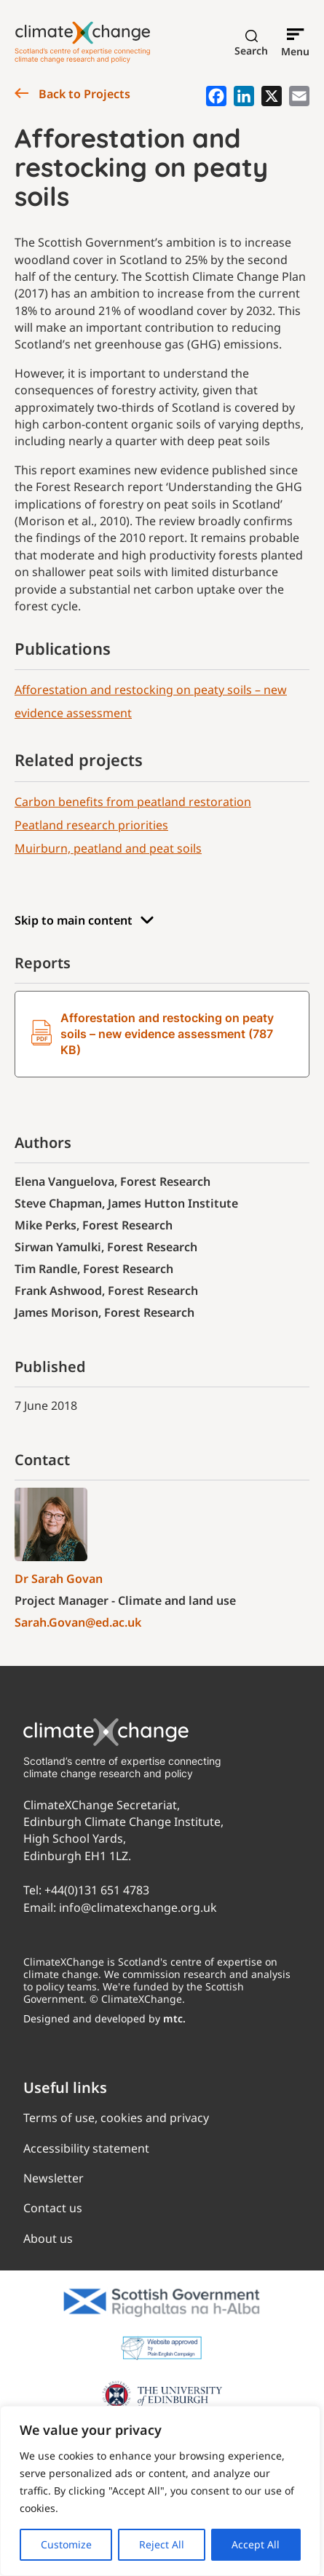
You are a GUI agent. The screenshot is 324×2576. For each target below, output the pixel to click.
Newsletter (53, 2178)
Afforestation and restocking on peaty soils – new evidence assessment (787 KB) (152, 1033)
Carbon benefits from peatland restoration (133, 802)
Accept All (256, 2544)
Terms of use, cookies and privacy (116, 2118)
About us (48, 2238)
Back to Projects (72, 94)
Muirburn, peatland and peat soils (108, 848)
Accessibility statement (86, 2148)
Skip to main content (84, 920)
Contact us (52, 2208)
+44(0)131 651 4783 (96, 1890)
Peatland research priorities (91, 825)
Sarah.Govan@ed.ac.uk (78, 1622)
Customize (66, 2544)
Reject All (161, 2544)
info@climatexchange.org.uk (138, 1907)
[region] (160, 2491)
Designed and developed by (104, 2018)
